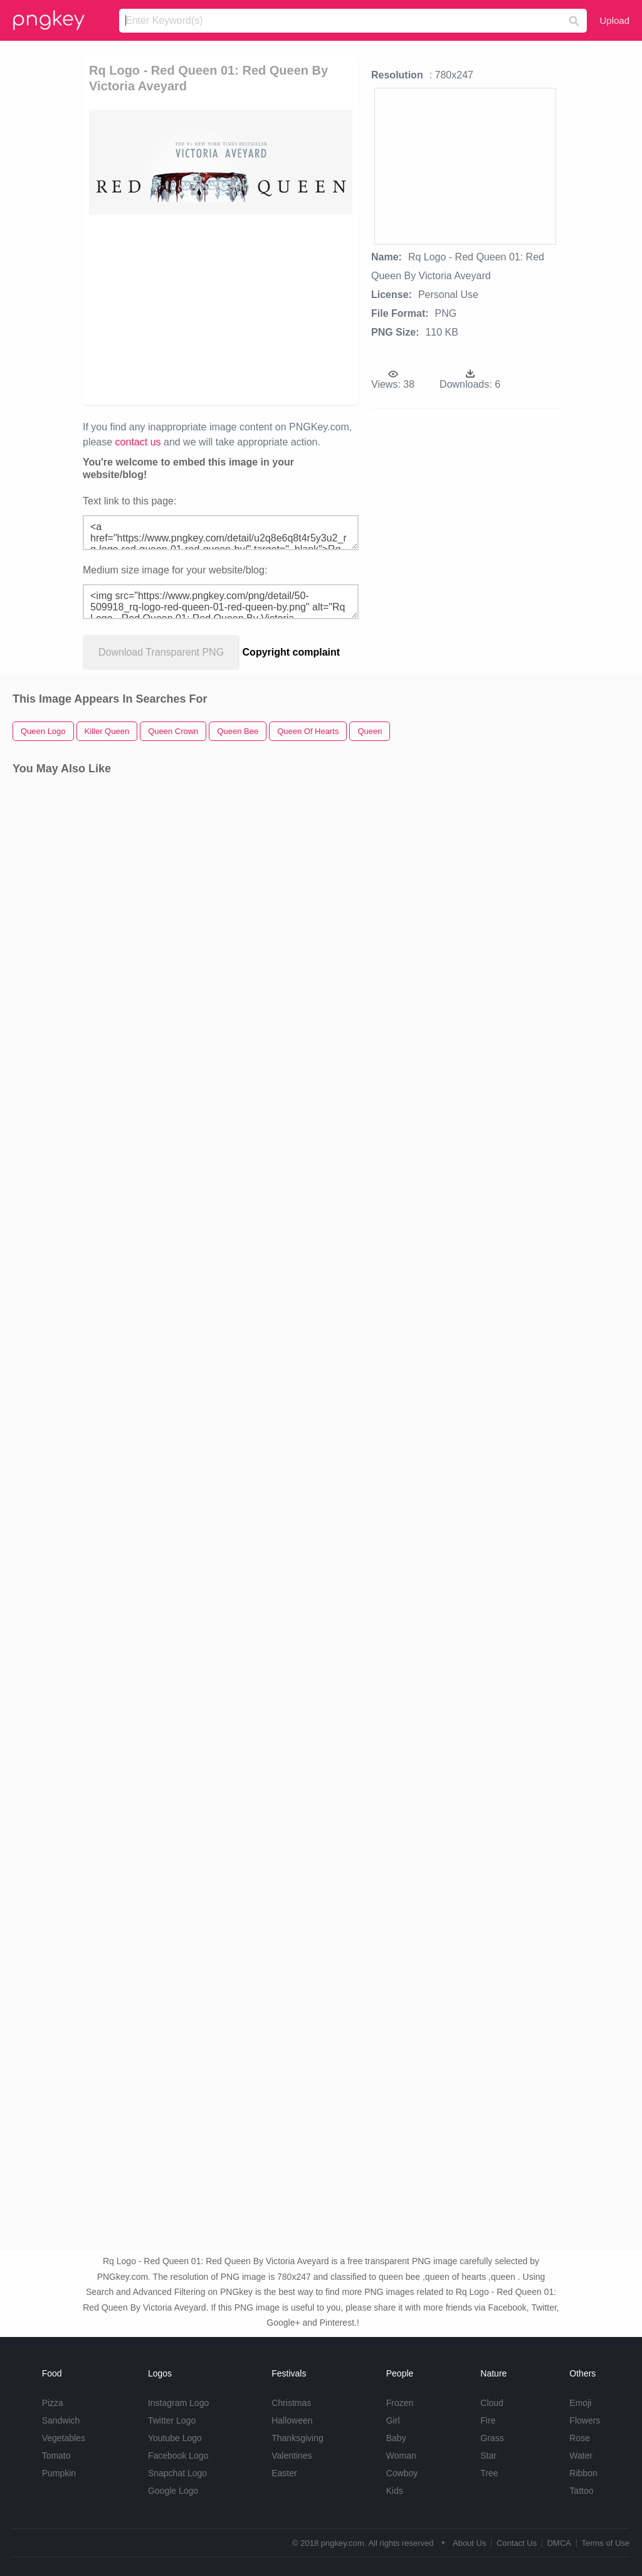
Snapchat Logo (177, 2473)
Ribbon (583, 2473)
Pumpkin (59, 2473)
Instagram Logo (178, 2403)
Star (488, 2456)
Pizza (52, 2403)
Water (580, 2456)
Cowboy (402, 2473)
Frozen (400, 2403)
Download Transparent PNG (161, 652)
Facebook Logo (178, 2456)
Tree (489, 2473)
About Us (469, 2543)
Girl (393, 2420)
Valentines (291, 2456)
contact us (138, 442)
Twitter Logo (172, 2420)
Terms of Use (605, 2543)
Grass (491, 2438)
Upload (614, 20)
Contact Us (517, 2543)
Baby (396, 2438)
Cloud (491, 2403)
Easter (284, 2473)
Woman (401, 2456)
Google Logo (173, 2491)
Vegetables (63, 2438)
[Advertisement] (281, 309)
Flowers (584, 2420)
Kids (394, 2491)
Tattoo (581, 2491)
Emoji (580, 2403)
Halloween (291, 2420)
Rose (579, 2438)
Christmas (291, 2403)
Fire (487, 2420)
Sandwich (61, 2420)
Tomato (56, 2456)
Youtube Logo (175, 2438)
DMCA (559, 2543)
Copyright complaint (291, 652)
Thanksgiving (297, 2438)
